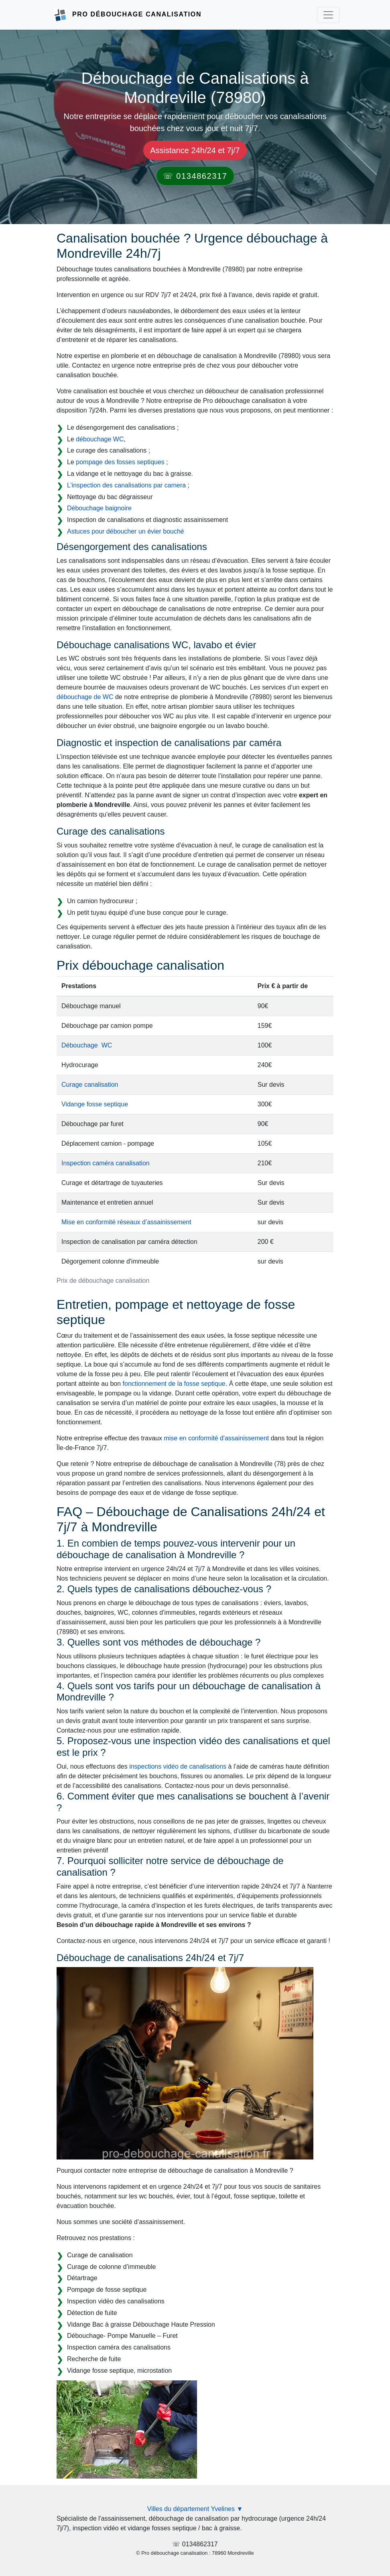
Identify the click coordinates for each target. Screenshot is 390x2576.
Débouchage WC (86, 1045)
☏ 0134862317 (195, 176)
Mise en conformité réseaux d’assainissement (126, 1222)
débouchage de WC (85, 697)
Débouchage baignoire (99, 508)
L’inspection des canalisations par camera (126, 485)
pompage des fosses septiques (120, 462)
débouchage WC (100, 439)
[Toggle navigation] (328, 15)
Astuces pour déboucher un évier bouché (125, 531)
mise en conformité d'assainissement (216, 1438)
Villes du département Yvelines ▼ (195, 2508)
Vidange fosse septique (94, 1104)
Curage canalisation (89, 1084)
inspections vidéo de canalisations (177, 1766)
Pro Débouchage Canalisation (136, 14)
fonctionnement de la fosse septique (174, 1383)
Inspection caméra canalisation (105, 1163)
